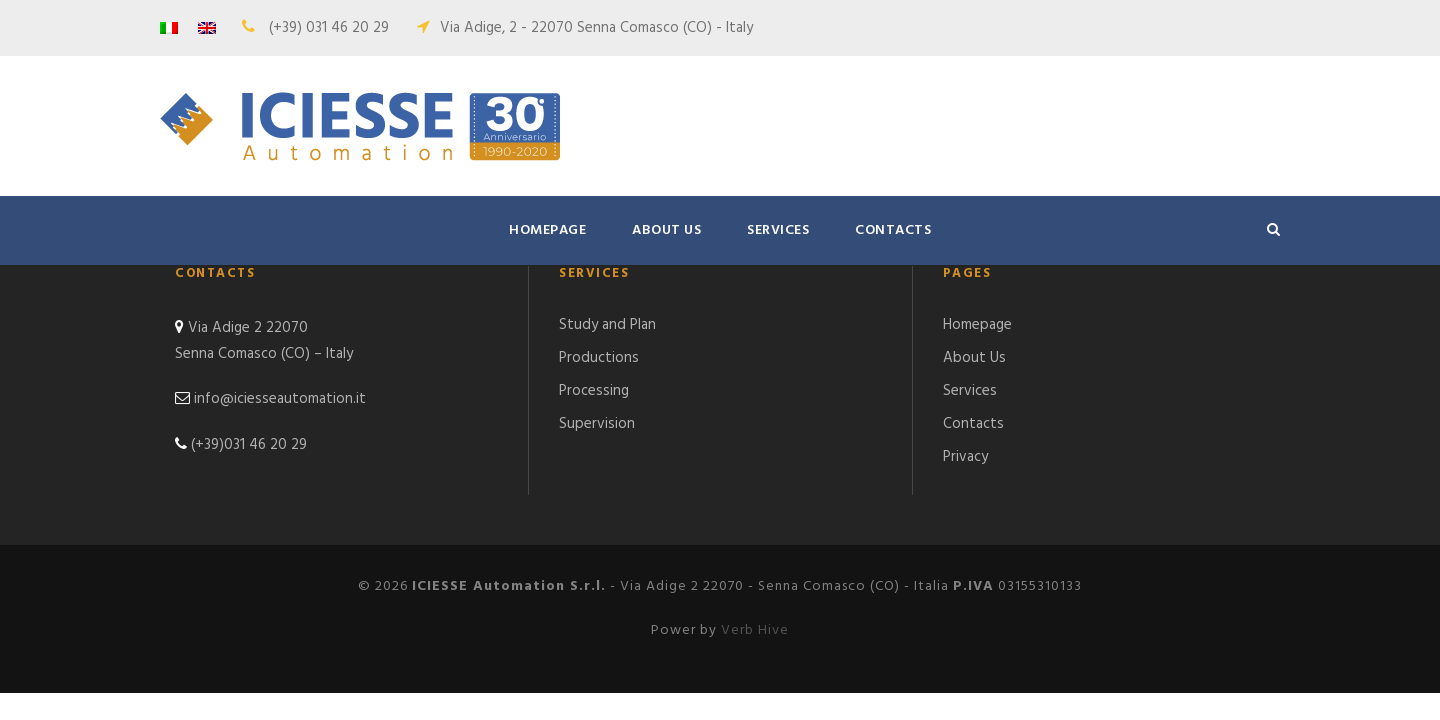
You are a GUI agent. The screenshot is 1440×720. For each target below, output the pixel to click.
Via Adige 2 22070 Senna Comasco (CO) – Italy (264, 341)
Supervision (597, 424)
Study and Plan (607, 325)
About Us (666, 230)
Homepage (547, 230)
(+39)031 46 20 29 (249, 445)
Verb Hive (755, 630)
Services (778, 230)
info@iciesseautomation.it (280, 399)
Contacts (893, 230)
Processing (594, 391)
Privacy (965, 457)
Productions (599, 358)
